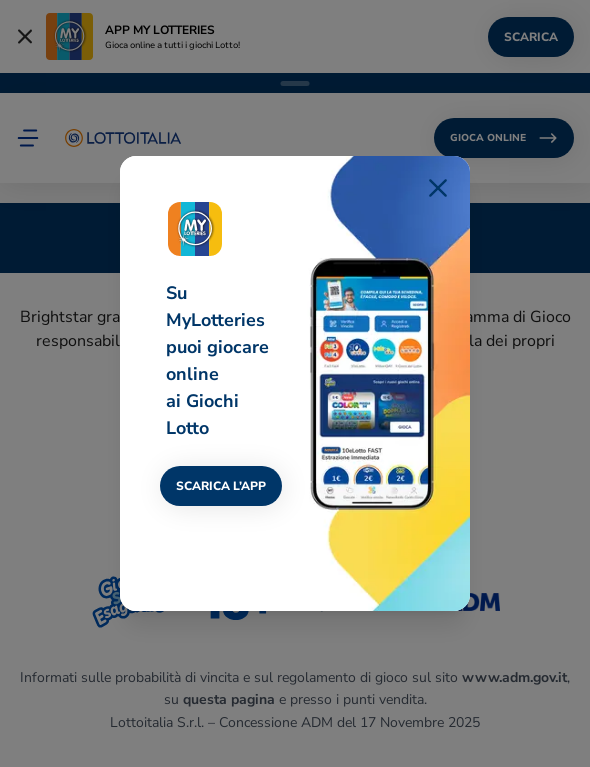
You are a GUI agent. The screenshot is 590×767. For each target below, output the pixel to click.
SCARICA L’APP (221, 486)
